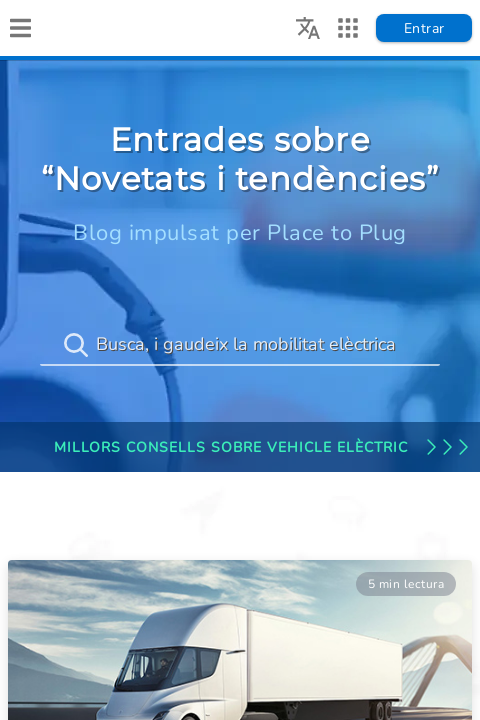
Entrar (424, 28)
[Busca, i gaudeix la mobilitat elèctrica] (240, 345)
